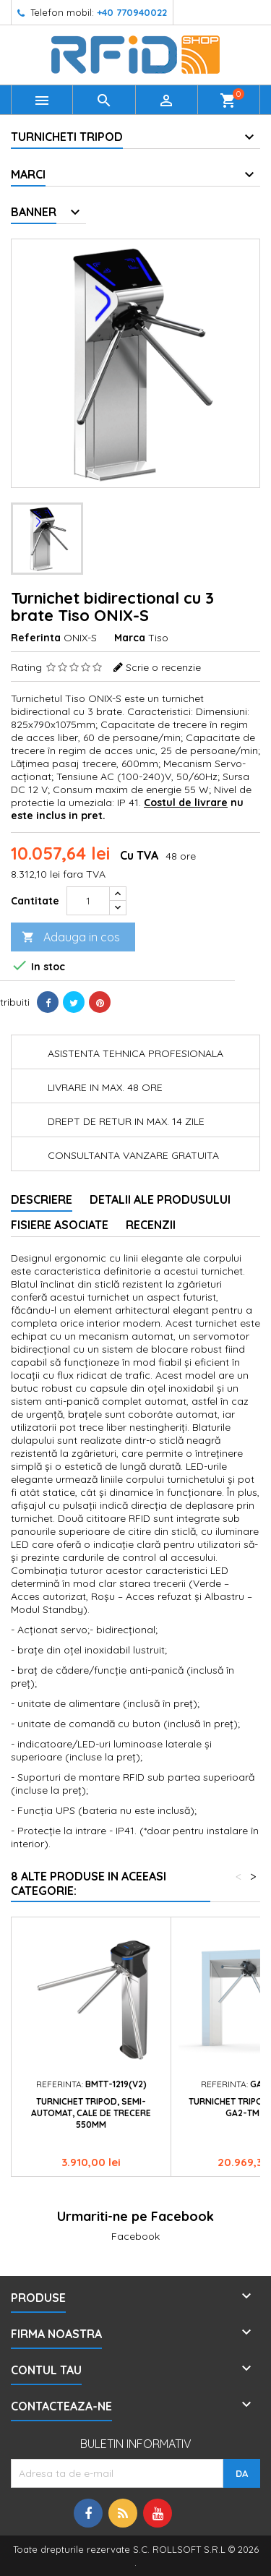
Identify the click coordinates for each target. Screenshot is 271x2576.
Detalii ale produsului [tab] (160, 1199)
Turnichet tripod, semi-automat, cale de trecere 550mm (91, 2113)
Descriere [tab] (41, 1199)
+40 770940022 (132, 12)
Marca (129, 637)
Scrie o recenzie (163, 667)
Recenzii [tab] (151, 1225)
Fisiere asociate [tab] (59, 1225)
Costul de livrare (186, 802)
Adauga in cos (71, 937)
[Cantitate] (88, 900)
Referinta (36, 637)
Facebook (135, 2236)
